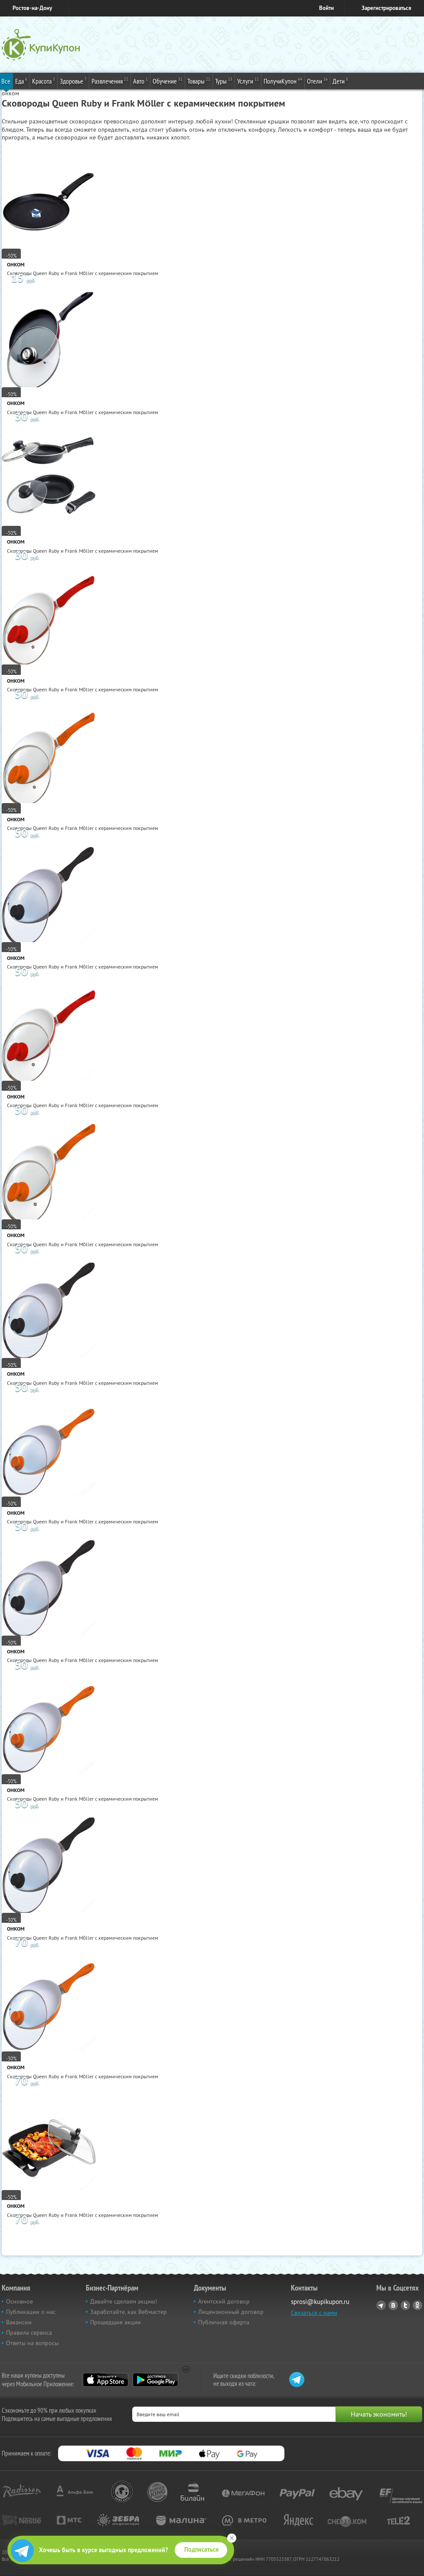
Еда (21, 80)
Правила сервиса (29, 2332)
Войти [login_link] (326, 8)
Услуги (248, 80)
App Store (105, 2380)
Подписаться (201, 2549)
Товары (198, 80)
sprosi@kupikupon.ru (320, 2301)
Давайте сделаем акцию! (123, 2301)
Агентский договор (224, 2301)
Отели (317, 80)
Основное (19, 2301)
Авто (140, 80)
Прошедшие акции (115, 2322)
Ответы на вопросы (32, 2343)
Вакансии (19, 2322)
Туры (223, 80)
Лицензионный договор (231, 2312)
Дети (340, 80)
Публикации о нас (30, 2312)
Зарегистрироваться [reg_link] (386, 8)
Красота (43, 80)
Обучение (168, 80)
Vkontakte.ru (393, 2305)
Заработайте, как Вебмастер (128, 2312)
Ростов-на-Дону (32, 8)
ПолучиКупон (283, 80)
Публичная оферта (223, 2322)
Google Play (155, 2380)
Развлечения (109, 80)
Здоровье (73, 80)
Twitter (405, 2305)
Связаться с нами (314, 2313)
